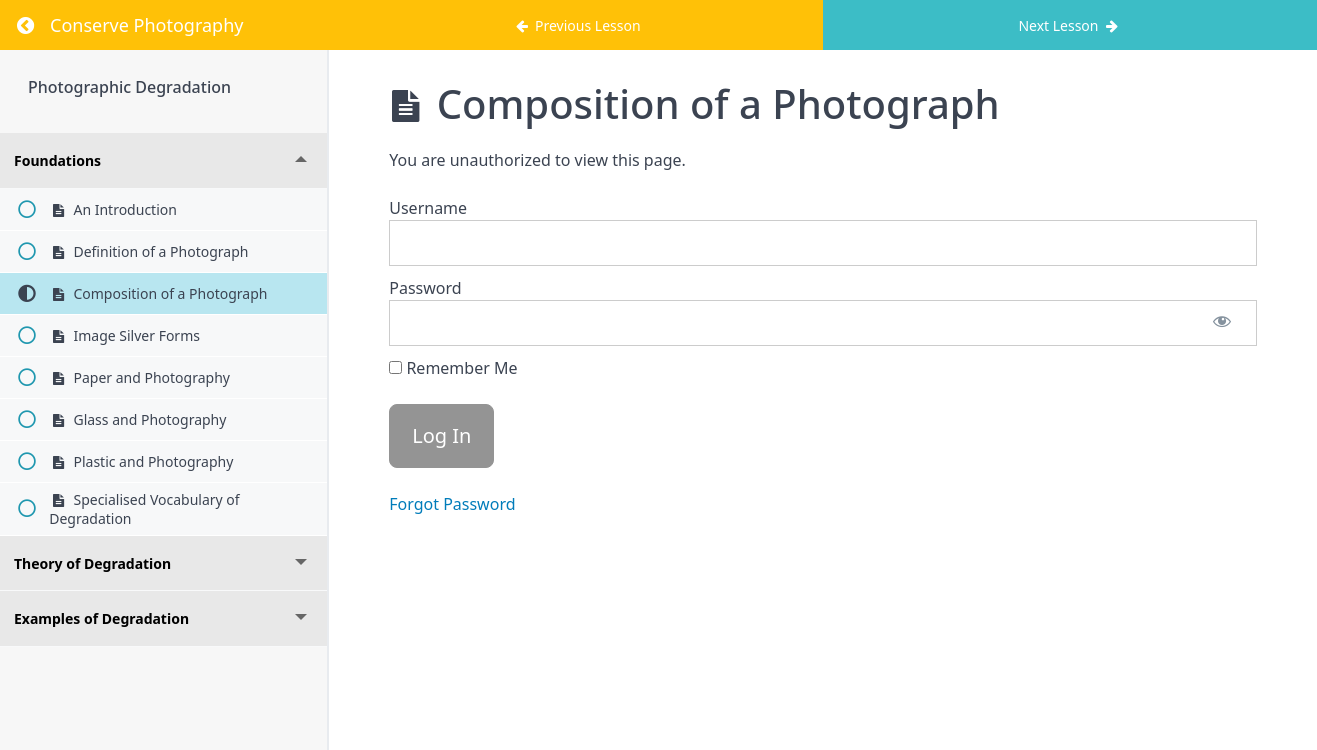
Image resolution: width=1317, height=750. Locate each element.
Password (425, 288)
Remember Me (453, 368)
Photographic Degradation (129, 87)
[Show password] (1222, 323)
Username (428, 208)
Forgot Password (452, 504)
